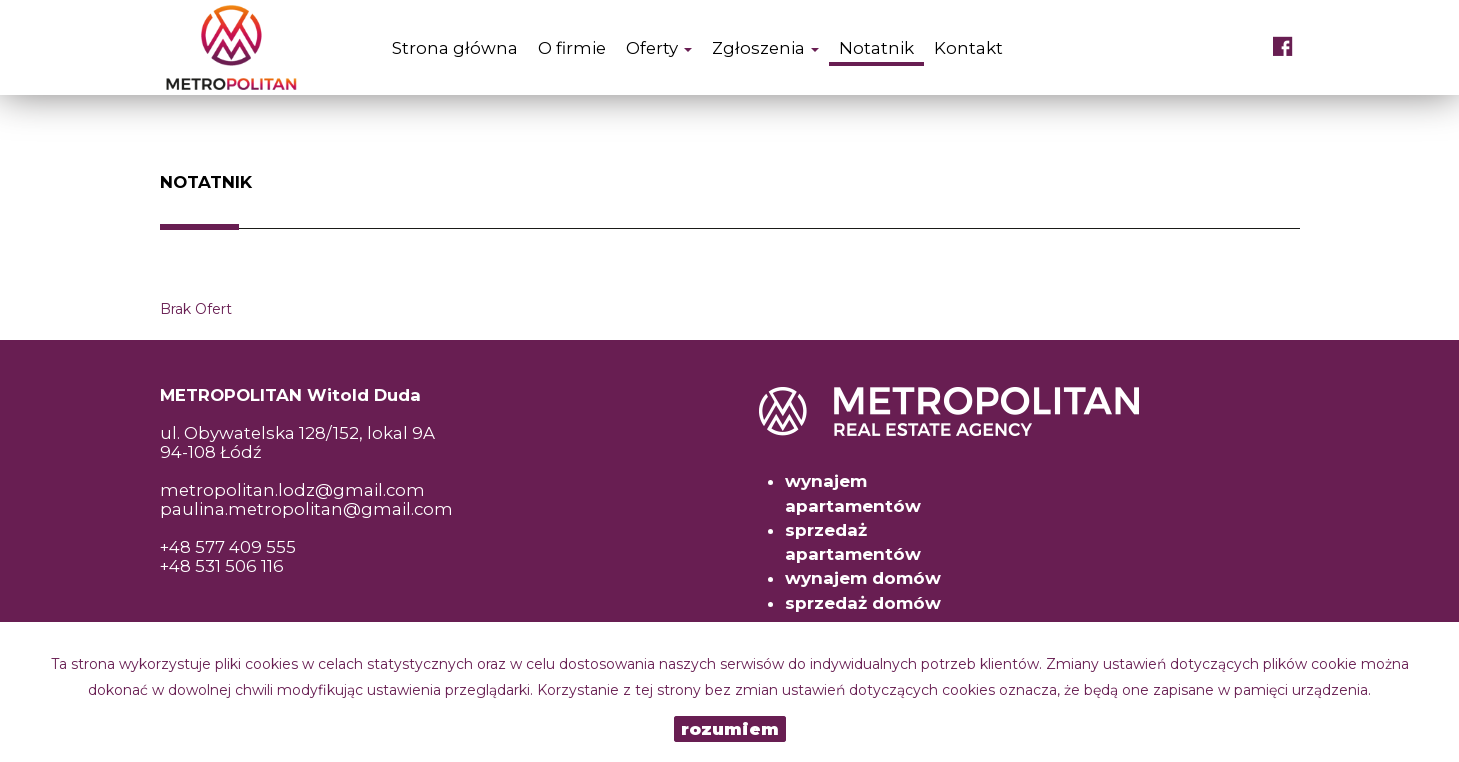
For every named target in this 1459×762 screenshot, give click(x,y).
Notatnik (876, 48)
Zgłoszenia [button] (765, 48)
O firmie (572, 48)
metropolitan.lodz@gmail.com (292, 490)
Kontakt (968, 48)
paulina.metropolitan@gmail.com (306, 509)
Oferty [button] (659, 48)
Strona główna (455, 48)
